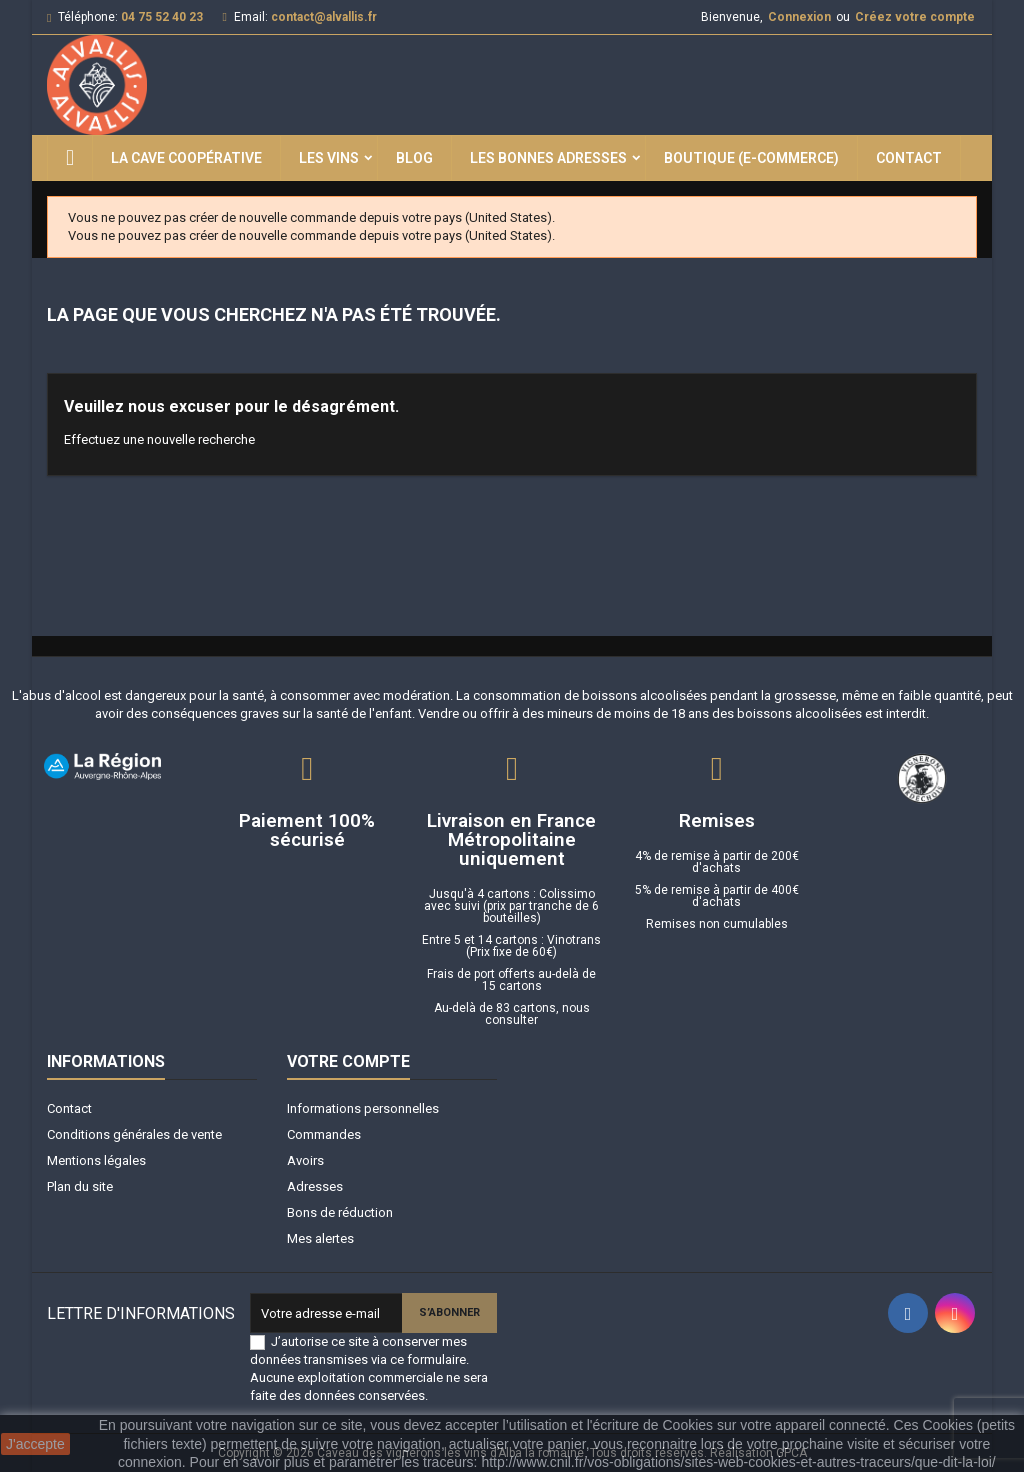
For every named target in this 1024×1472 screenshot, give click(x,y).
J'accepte (35, 1444)
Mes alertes (320, 1238)
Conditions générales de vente (134, 1134)
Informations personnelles (363, 1108)
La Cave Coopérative (186, 158)
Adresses (315, 1186)
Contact (909, 158)
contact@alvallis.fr (324, 17)
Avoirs (305, 1160)
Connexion (799, 17)
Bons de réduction (340, 1212)
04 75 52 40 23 (162, 17)
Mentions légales (96, 1160)
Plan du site (80, 1186)
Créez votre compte (915, 17)
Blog (414, 158)
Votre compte (348, 1061)
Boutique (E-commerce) (751, 158)
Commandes (324, 1134)
